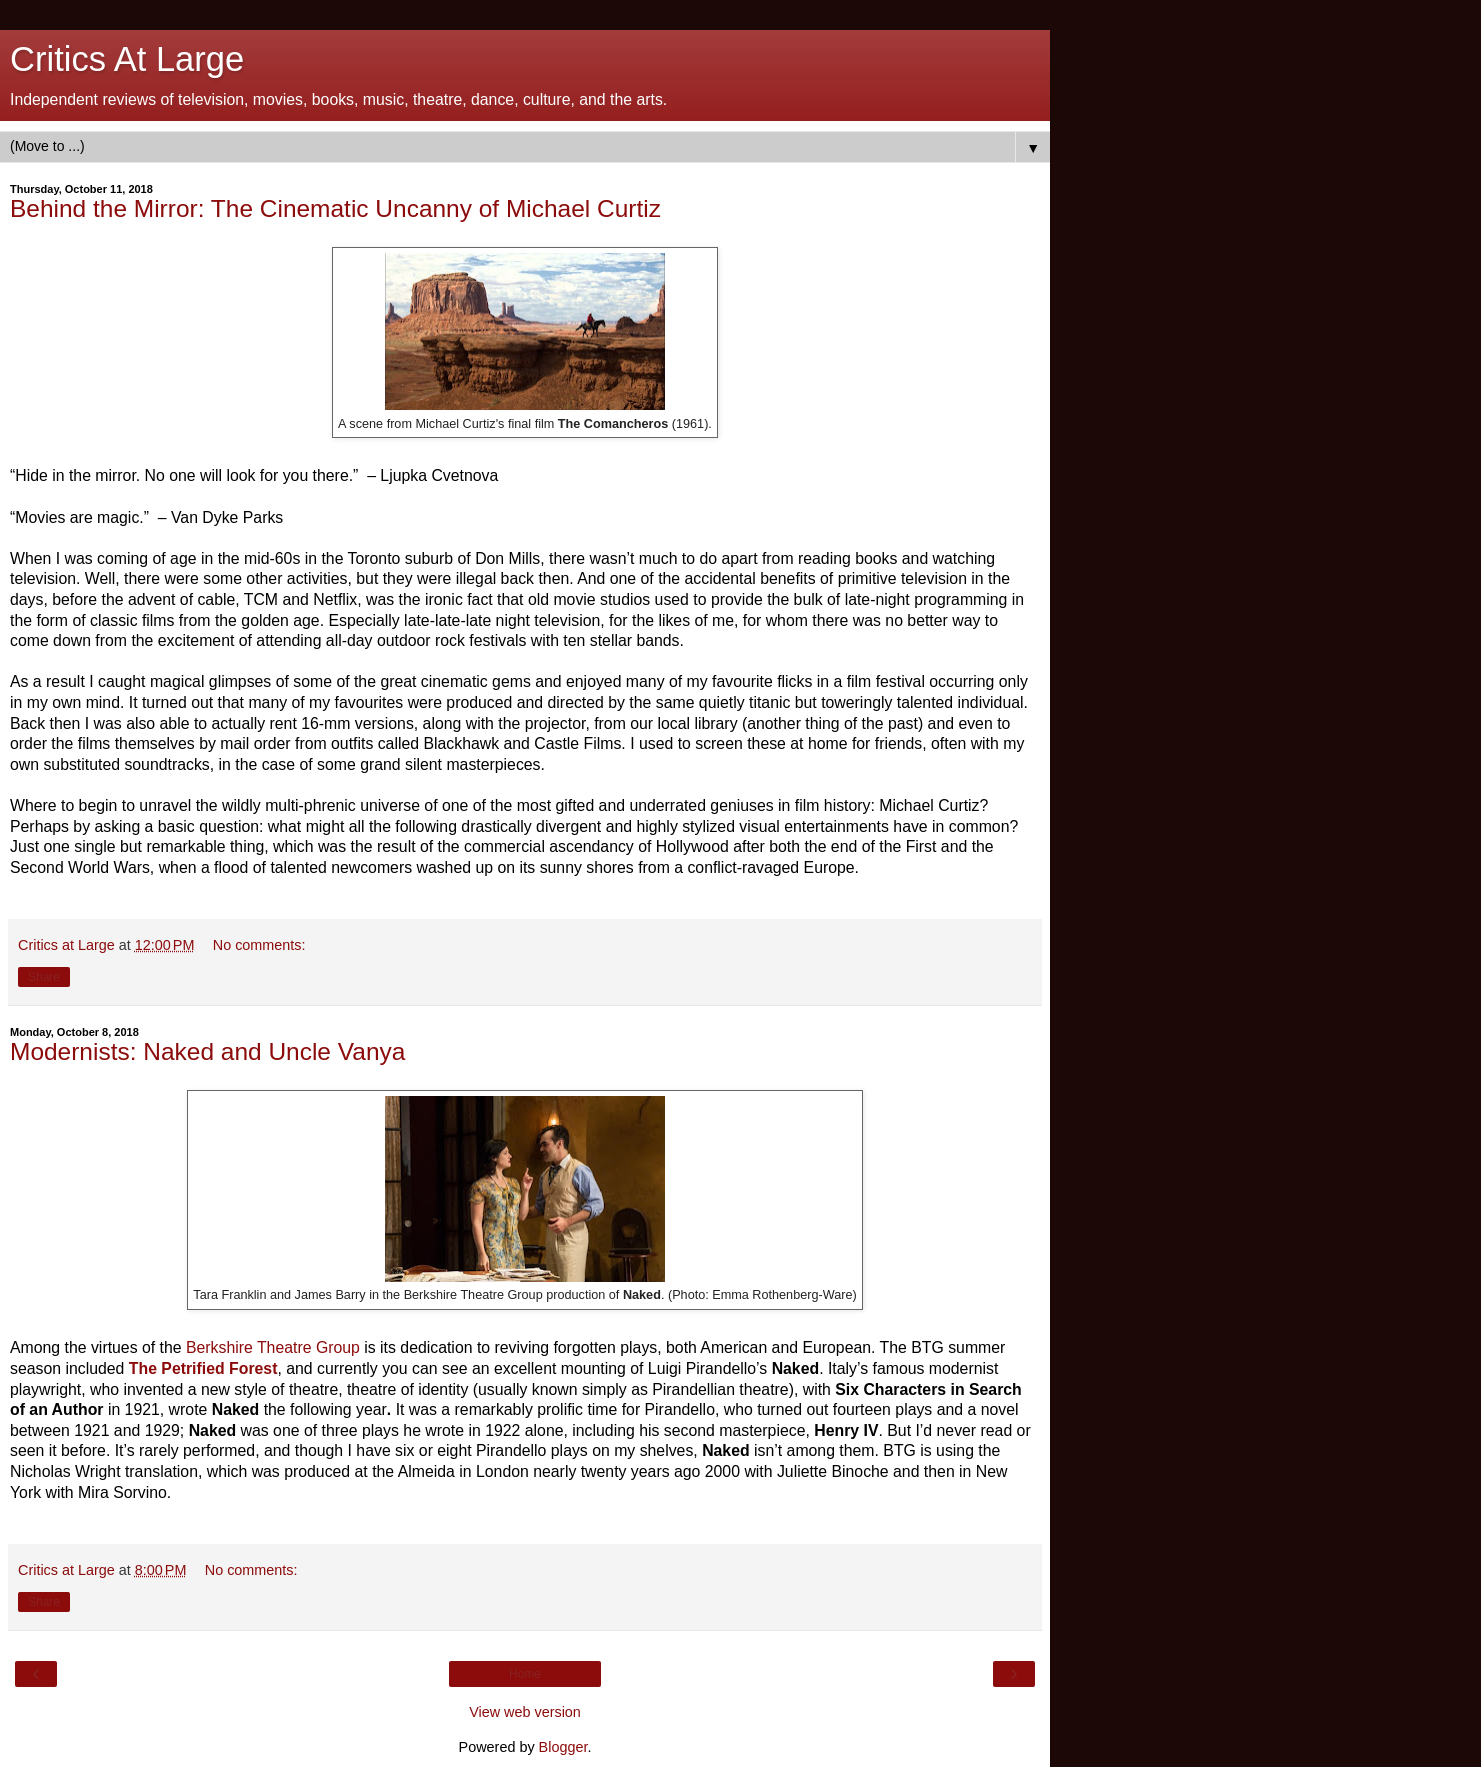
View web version (525, 1712)
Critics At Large (127, 59)
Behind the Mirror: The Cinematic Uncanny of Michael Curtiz (335, 208)
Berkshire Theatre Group (273, 1347)
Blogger (563, 1747)
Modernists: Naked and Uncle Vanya (207, 1051)
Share (44, 977)
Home (525, 1674)
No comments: (259, 945)
